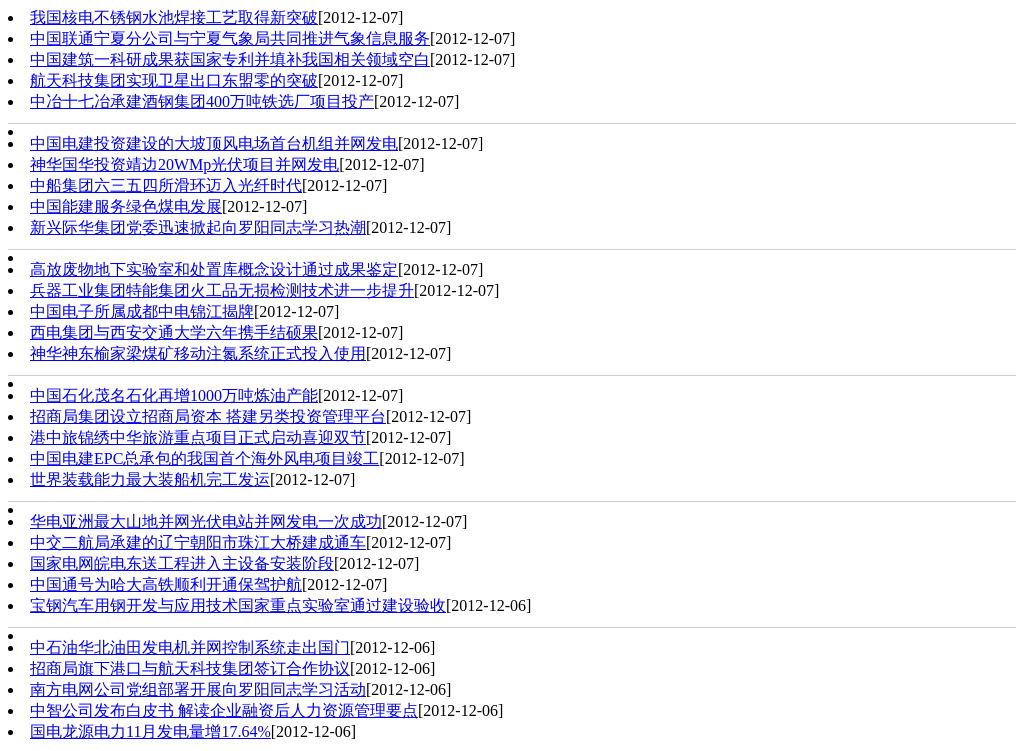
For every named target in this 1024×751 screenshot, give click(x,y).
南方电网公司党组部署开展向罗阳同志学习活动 (198, 689)
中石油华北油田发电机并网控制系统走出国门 (190, 647)
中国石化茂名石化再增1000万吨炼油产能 (174, 395)
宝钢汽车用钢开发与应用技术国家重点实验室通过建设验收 (238, 605)
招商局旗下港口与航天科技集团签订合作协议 (190, 668)
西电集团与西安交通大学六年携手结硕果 (174, 332)
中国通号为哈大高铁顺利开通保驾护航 (166, 584)
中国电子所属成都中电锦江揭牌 (142, 311)
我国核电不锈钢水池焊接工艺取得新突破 (174, 17)
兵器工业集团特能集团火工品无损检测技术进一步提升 (222, 290)
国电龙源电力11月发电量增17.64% (150, 731)
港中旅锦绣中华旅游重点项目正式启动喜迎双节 (198, 437)
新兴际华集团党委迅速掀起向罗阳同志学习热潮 (198, 227)
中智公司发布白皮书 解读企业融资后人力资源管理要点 (224, 710)
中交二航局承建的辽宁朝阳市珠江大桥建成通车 (198, 542)
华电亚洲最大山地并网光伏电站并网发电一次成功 (206, 521)
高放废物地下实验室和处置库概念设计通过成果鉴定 (214, 269)
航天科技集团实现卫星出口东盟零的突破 (174, 80)
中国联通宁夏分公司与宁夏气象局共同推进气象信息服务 (230, 38)
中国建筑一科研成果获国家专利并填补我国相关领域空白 (230, 59)
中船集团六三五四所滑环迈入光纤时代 (166, 185)
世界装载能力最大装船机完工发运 (150, 479)
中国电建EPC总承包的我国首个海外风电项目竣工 (204, 458)
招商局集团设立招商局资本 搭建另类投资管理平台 (208, 416)
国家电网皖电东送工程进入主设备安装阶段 (182, 563)
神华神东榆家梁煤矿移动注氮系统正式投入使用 (198, 353)
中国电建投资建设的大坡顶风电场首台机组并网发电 (214, 143)
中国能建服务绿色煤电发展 (126, 206)
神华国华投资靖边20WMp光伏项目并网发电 (184, 164)
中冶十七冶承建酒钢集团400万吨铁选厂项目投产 (202, 101)
